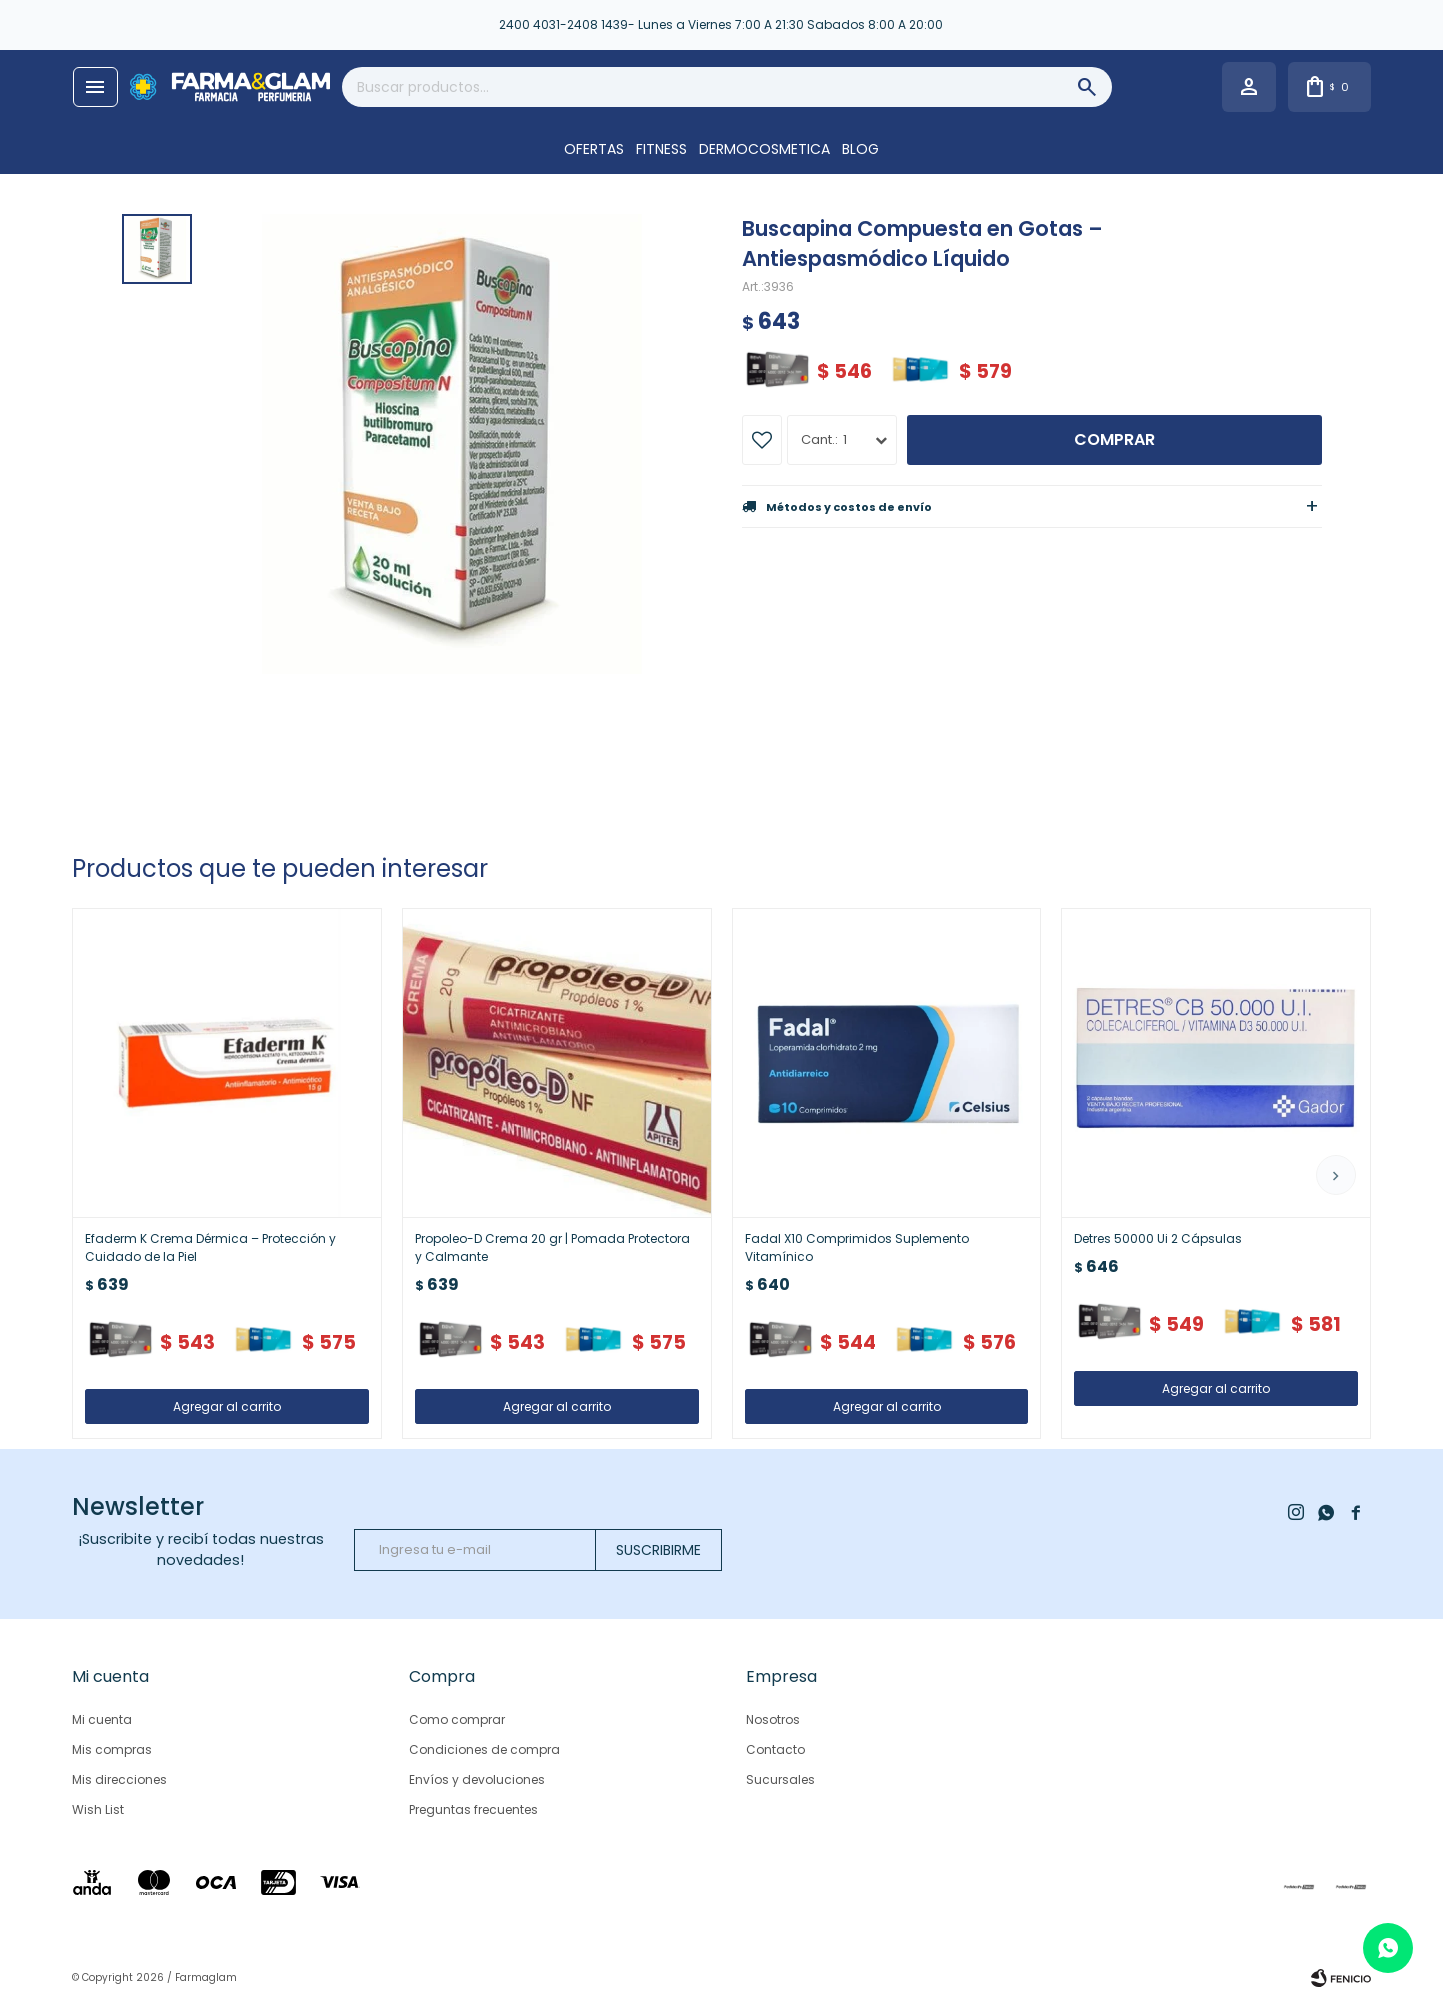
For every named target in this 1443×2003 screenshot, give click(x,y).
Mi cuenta (102, 1719)
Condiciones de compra (484, 1749)
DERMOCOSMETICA (764, 149)
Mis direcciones (119, 1779)
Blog (860, 149)
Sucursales (780, 1779)
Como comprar (457, 1719)
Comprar (1114, 439)
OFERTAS (594, 149)
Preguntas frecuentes (473, 1809)
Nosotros (773, 1719)
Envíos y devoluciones (477, 1779)
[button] (1336, 1175)
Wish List (98, 1809)
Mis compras (112, 1749)
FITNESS (661, 149)
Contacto (775, 1749)
